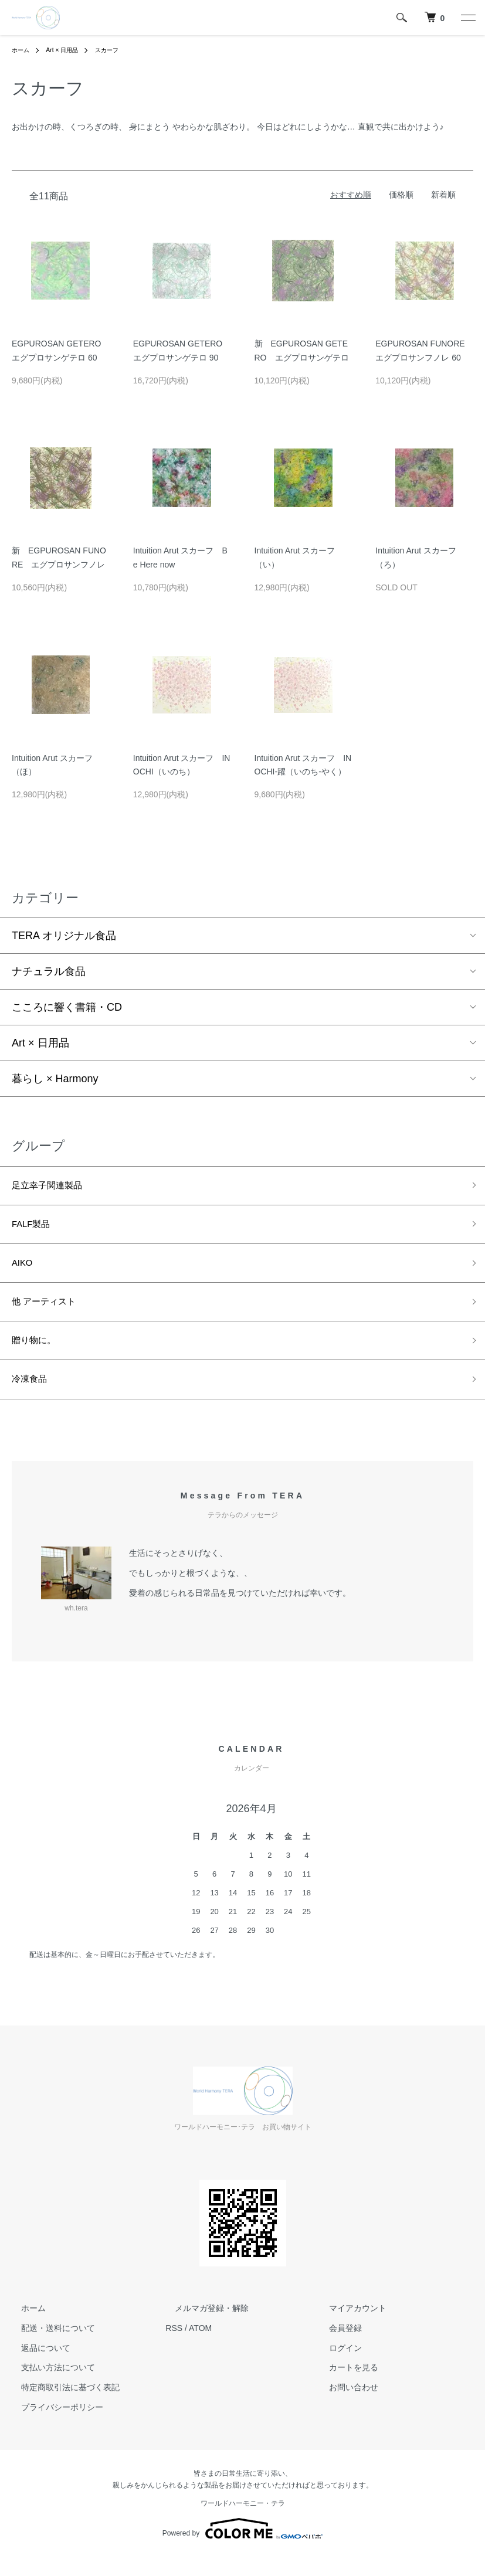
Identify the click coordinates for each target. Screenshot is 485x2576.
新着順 (443, 194)
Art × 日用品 (68, 50)
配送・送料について (49, 2347)
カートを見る (344, 2386)
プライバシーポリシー (53, 2426)
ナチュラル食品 (49, 971)
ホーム (22, 50)
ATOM (200, 2347)
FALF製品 (35, 1229)
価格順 (401, 194)
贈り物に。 (38, 1355)
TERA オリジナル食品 (64, 936)
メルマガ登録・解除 (202, 2327)
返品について (36, 2367)
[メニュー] (467, 17)
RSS (173, 2347)
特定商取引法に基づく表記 (61, 2406)
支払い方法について (49, 2386)
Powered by (242, 2547)
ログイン (336, 2367)
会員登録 (336, 2347)
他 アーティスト (50, 1313)
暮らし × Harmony (55, 1079)
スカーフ (118, 50)
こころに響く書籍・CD (67, 1007)
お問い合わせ (344, 2406)
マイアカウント (348, 2327)
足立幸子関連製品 (54, 1187)
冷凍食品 (33, 1397)
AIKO (24, 1271)
